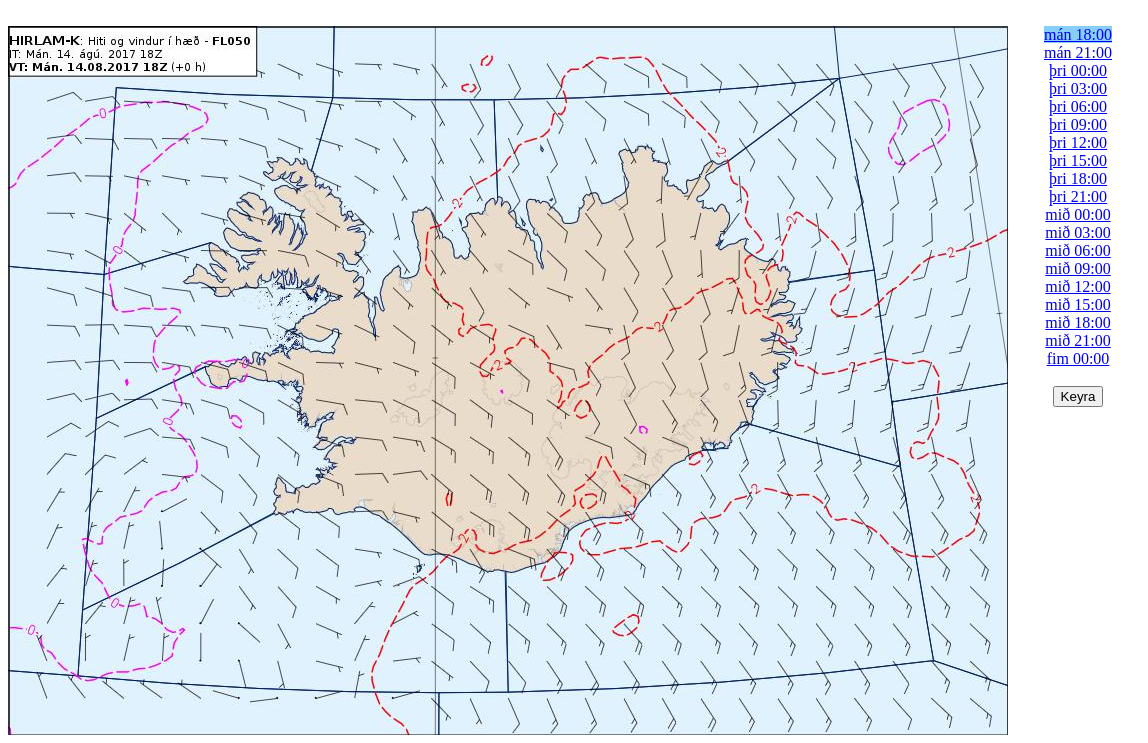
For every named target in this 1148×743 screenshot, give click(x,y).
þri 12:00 (1078, 142)
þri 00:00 (1078, 70)
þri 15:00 (1078, 160)
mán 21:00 (1078, 52)
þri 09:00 (1078, 124)
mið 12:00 (1077, 286)
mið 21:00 (1077, 340)
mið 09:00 (1077, 268)
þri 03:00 (1078, 88)
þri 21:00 (1078, 196)
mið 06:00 (1077, 250)
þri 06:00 (1078, 106)
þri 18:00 (1078, 178)
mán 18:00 (1078, 34)
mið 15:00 (1077, 304)
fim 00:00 (1078, 358)
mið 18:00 (1077, 322)
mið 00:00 (1077, 214)
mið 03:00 (1077, 232)
